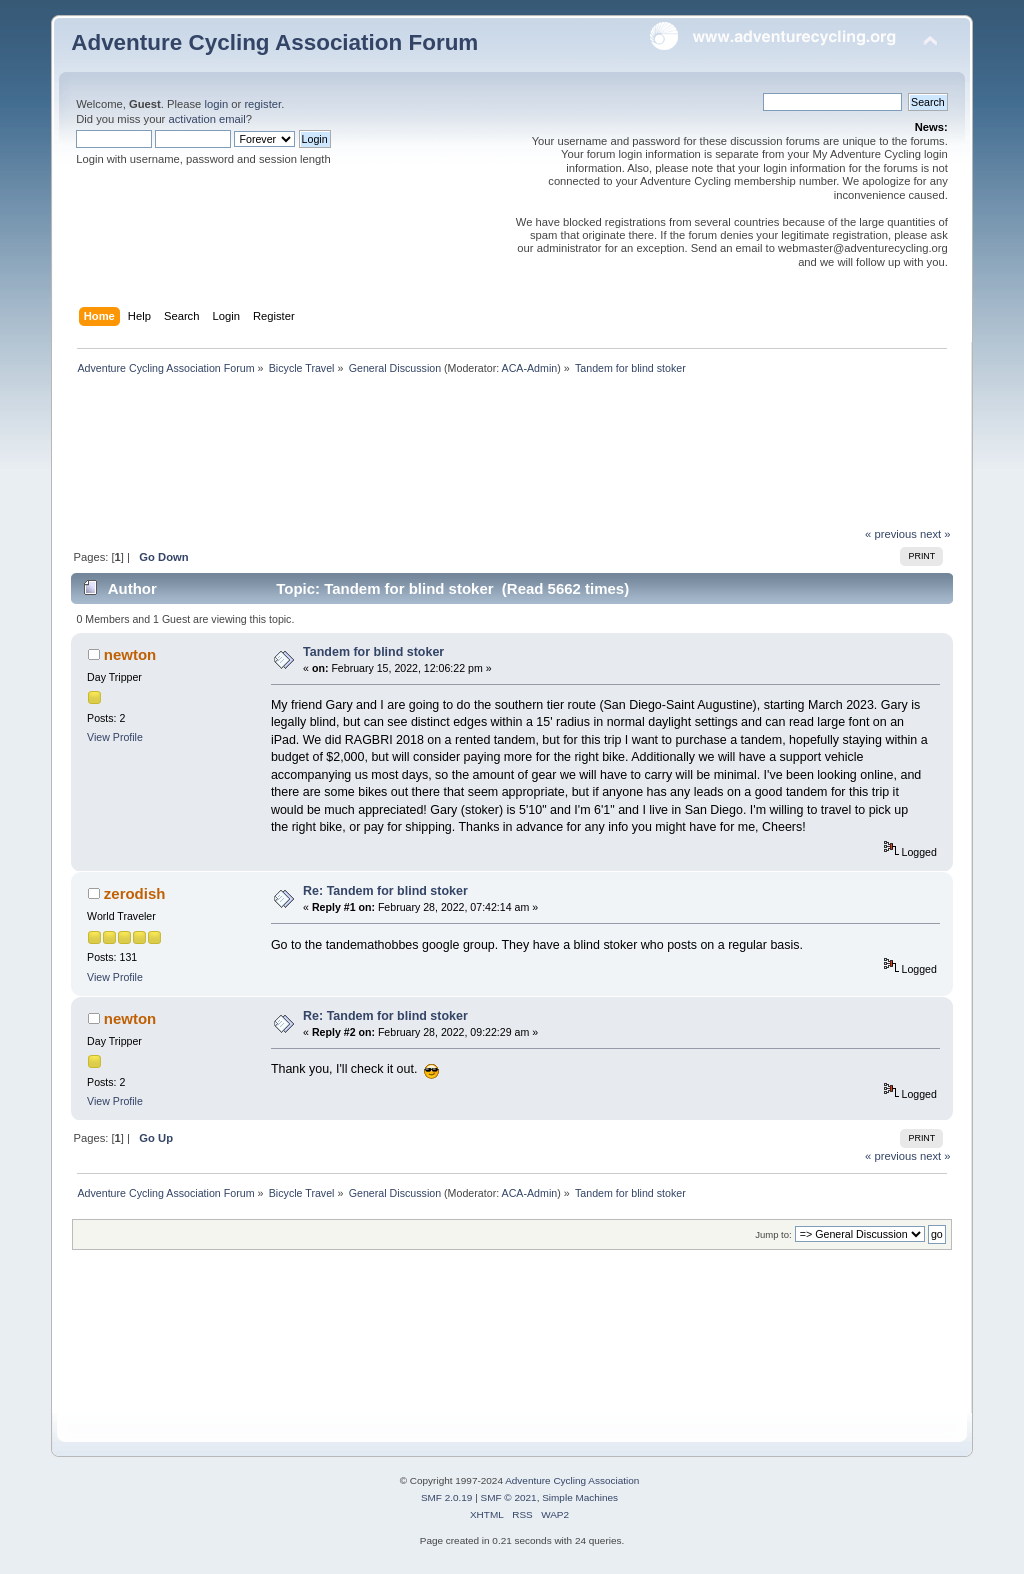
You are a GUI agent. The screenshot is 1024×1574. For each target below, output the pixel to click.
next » (935, 534)
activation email (206, 119)
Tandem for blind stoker (373, 652)
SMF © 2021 (509, 1497)
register (262, 104)
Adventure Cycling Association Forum (274, 42)
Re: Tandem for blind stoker (385, 891)
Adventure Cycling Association (572, 1480)
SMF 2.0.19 (447, 1497)
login (216, 104)
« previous (891, 534)
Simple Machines (580, 1497)
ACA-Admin (530, 368)
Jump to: (773, 1234)
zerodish (135, 893)
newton (130, 654)
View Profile (115, 737)
